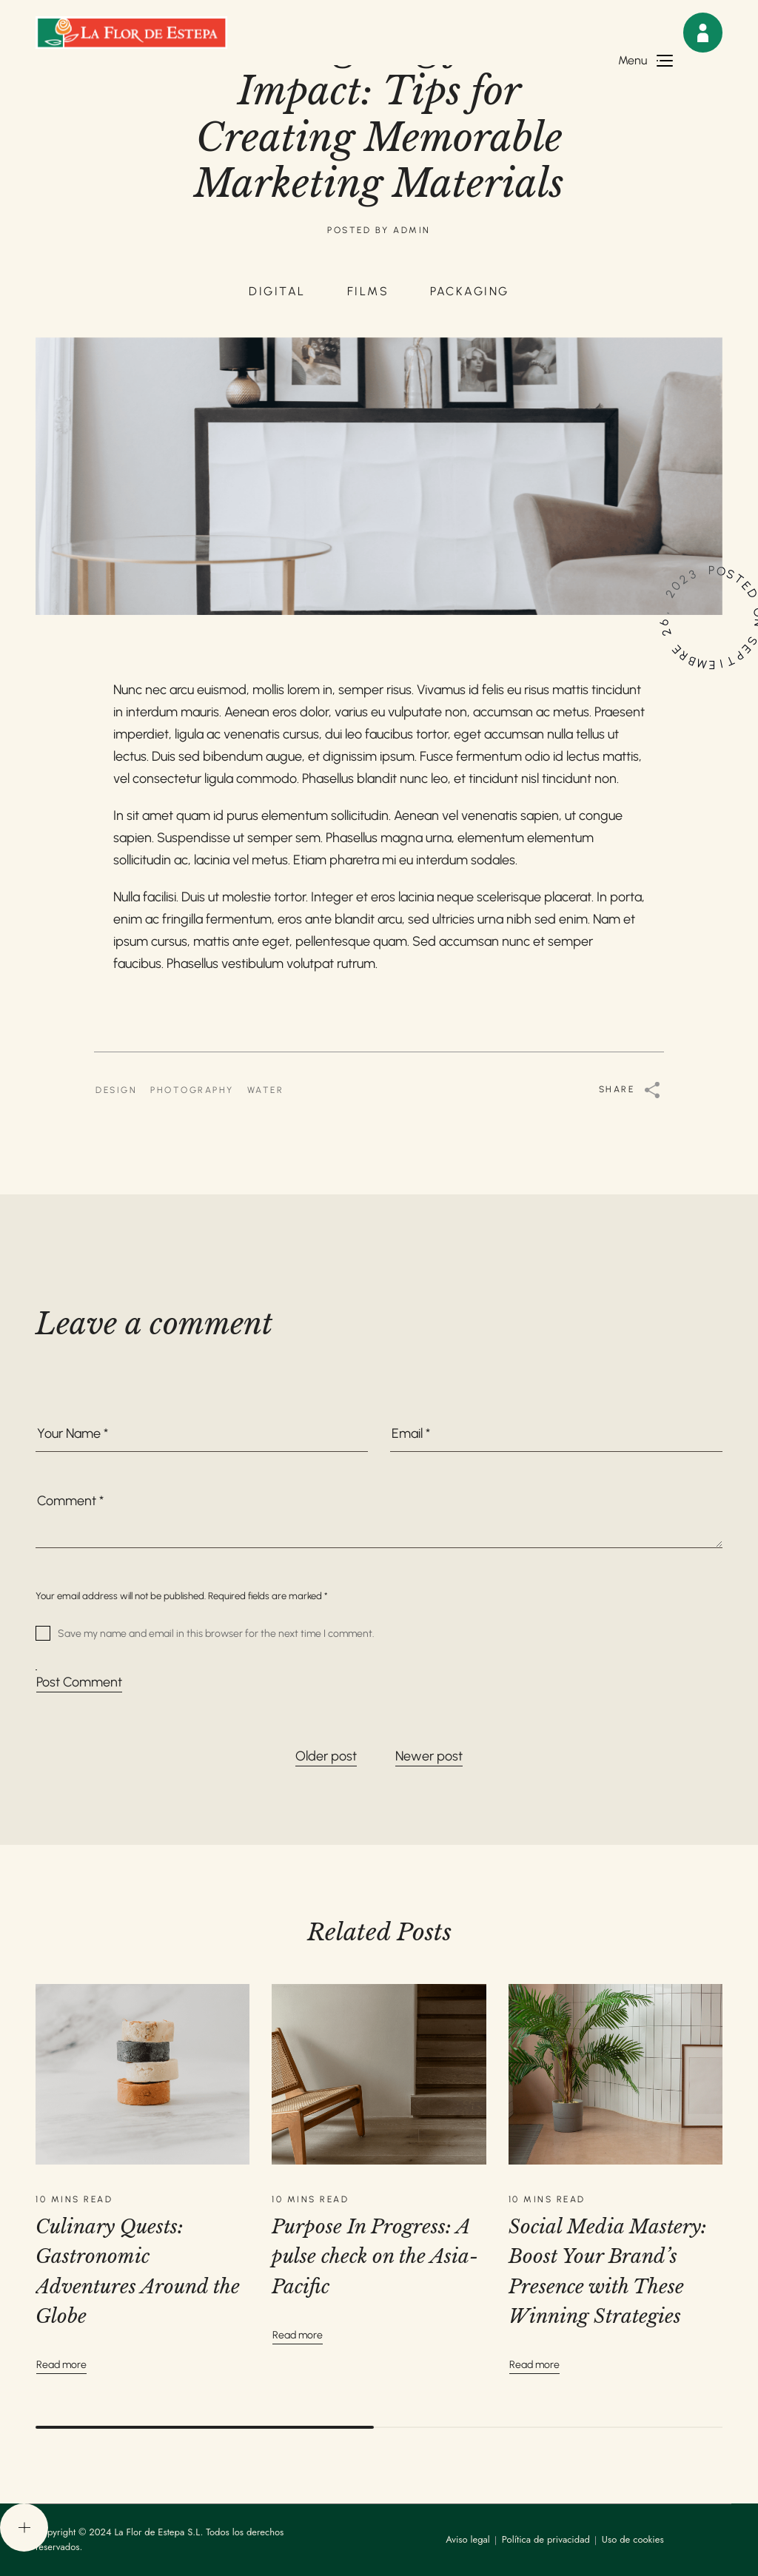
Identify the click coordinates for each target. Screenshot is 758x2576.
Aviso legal (468, 2539)
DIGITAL (277, 291)
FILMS (368, 291)
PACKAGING (469, 291)
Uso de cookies (633, 2539)
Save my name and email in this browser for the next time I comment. (216, 1633)
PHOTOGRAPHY (192, 1090)
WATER (265, 1090)
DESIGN (116, 1090)
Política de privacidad (546, 2539)
